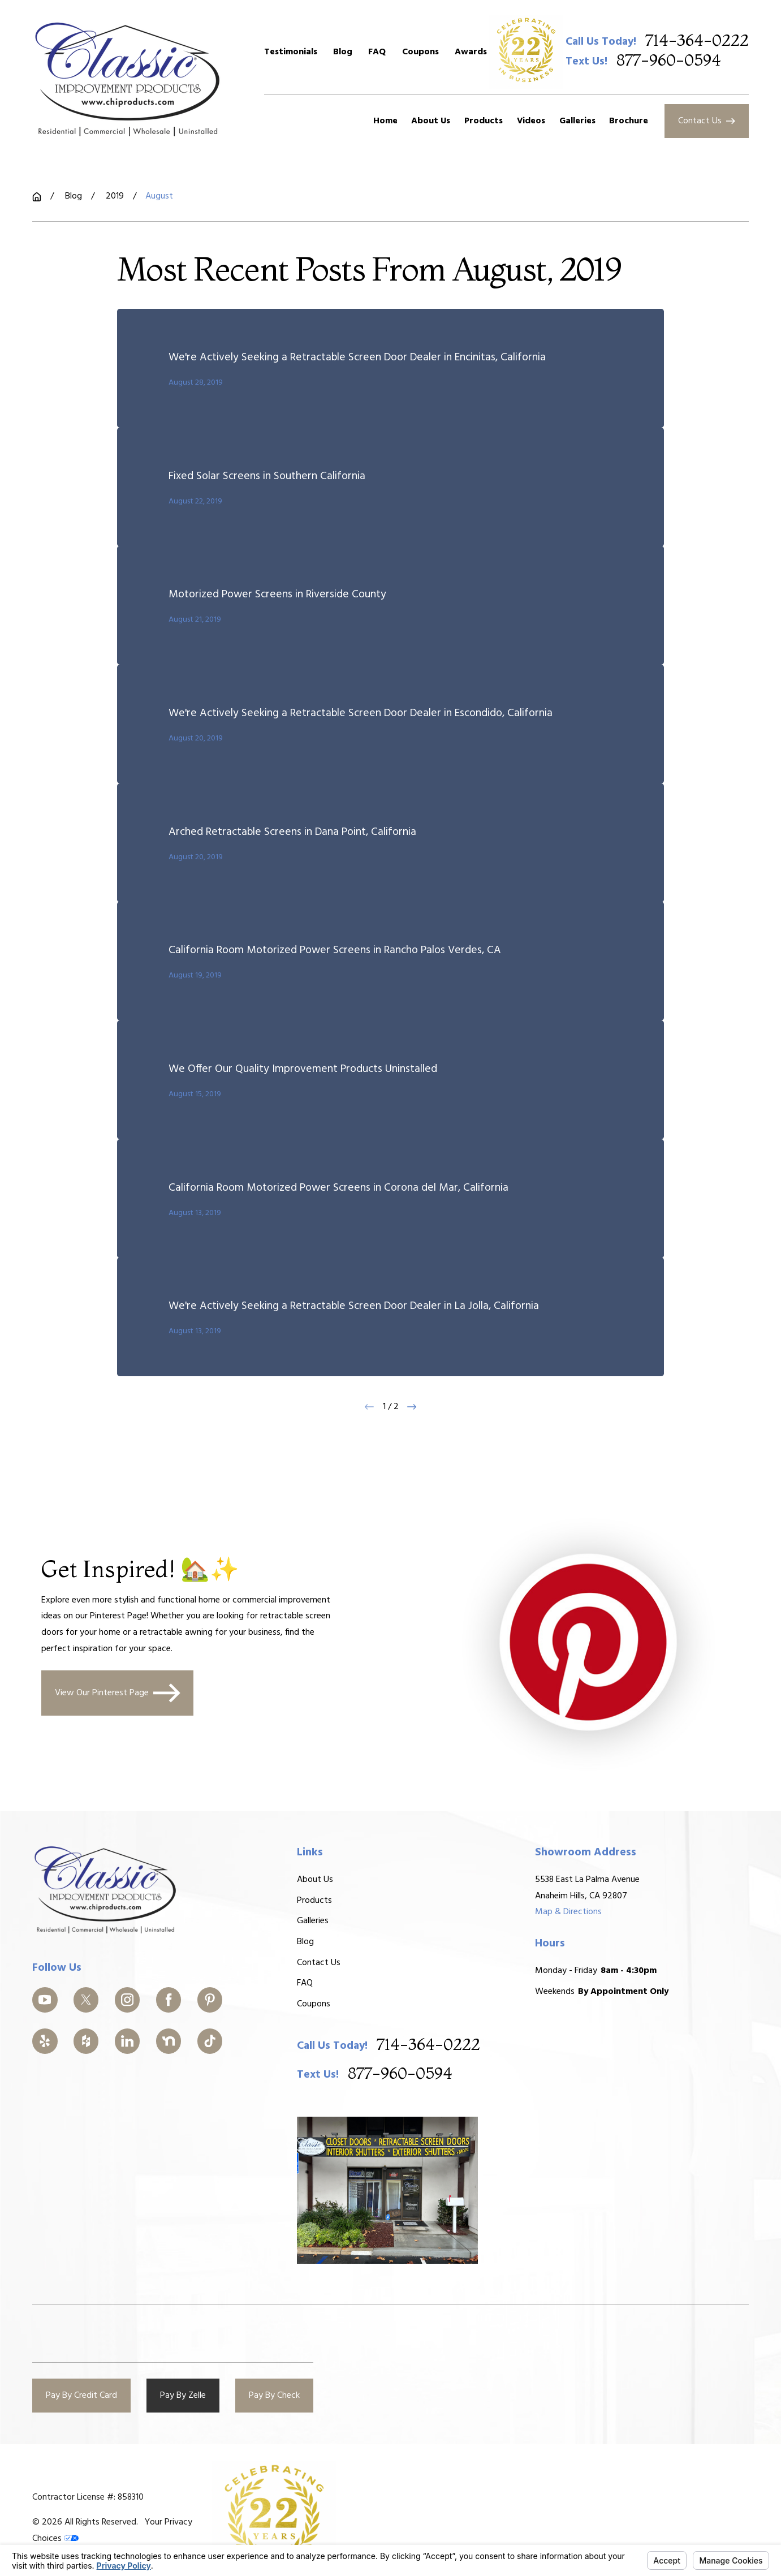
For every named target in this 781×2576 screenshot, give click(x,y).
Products (315, 1900)
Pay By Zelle (183, 2395)
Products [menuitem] (483, 121)
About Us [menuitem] (430, 121)
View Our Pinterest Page (117, 1693)
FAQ (377, 52)
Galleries (313, 1921)
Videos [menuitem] (531, 121)
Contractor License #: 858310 (88, 2497)
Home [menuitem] (385, 121)
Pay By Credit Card (81, 2395)
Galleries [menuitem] (577, 121)
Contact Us (706, 121)
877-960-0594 (668, 61)
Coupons (420, 52)
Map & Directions (568, 1912)
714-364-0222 (697, 41)
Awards (471, 52)
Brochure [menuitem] (628, 121)
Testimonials (290, 52)
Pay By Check (274, 2395)
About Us (315, 1879)
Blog (342, 52)
